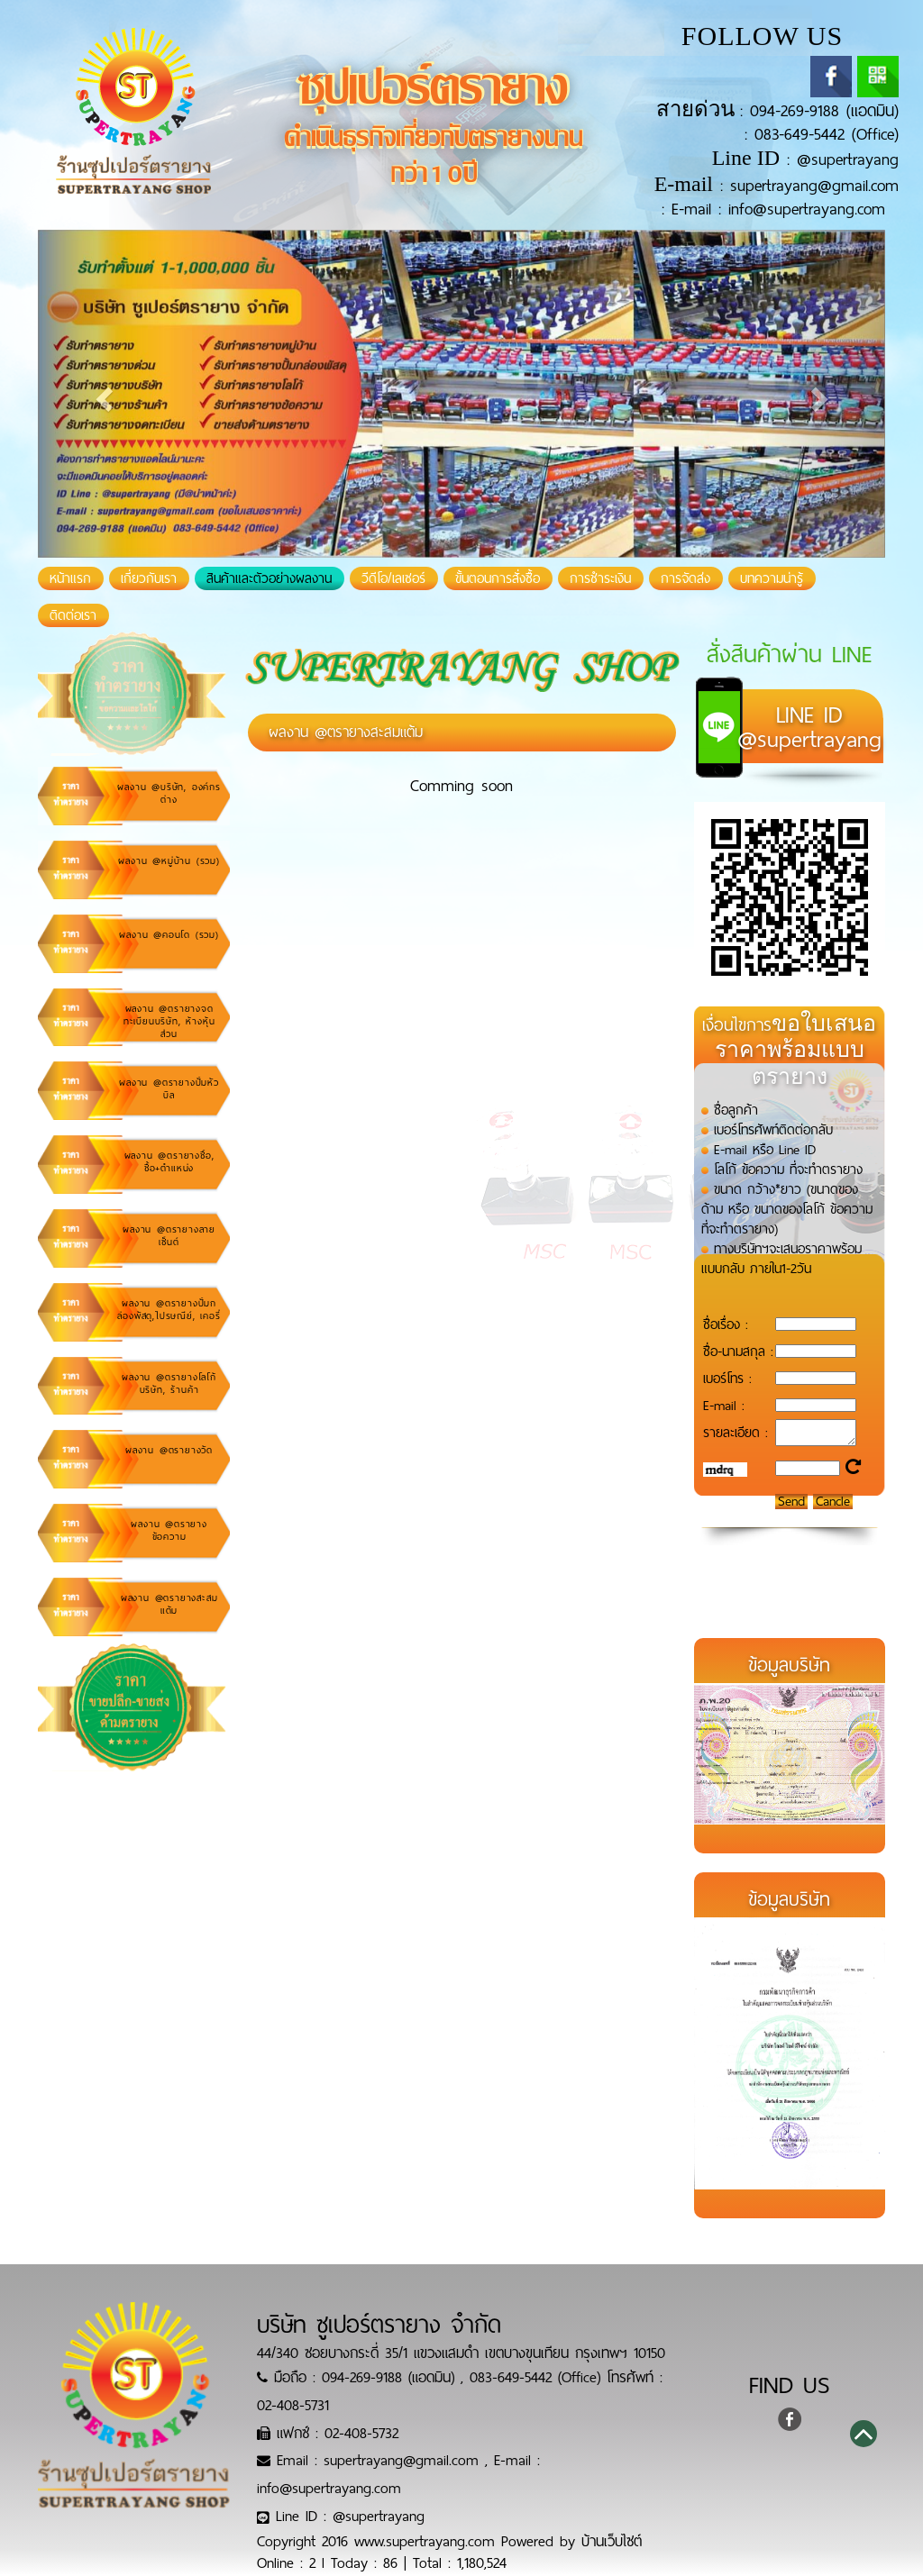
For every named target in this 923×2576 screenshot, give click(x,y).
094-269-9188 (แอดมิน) (824, 110)
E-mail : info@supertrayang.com (778, 209)
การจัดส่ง (685, 578)
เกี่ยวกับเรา (149, 578)
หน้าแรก (77, 578)
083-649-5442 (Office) (826, 134)
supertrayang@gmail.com (814, 185)
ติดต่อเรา (73, 615)
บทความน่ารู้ (771, 578)
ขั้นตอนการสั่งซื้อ (497, 578)
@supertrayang (848, 159)
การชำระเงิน (600, 578)
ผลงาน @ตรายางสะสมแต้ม (346, 732)
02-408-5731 (293, 2405)
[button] (101, 394)
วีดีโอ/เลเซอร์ (393, 578)
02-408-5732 (361, 2433)
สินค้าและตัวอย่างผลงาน (269, 578)
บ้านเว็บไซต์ (611, 2541)
